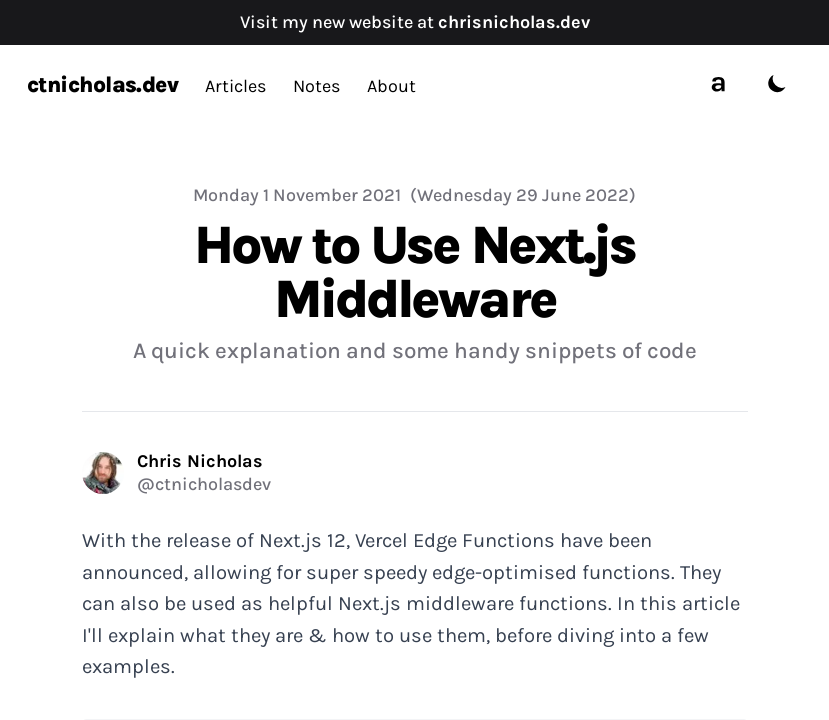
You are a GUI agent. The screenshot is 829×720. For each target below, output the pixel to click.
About (391, 86)
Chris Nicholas (200, 461)
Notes (316, 86)
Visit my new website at (415, 22)
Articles (235, 86)
